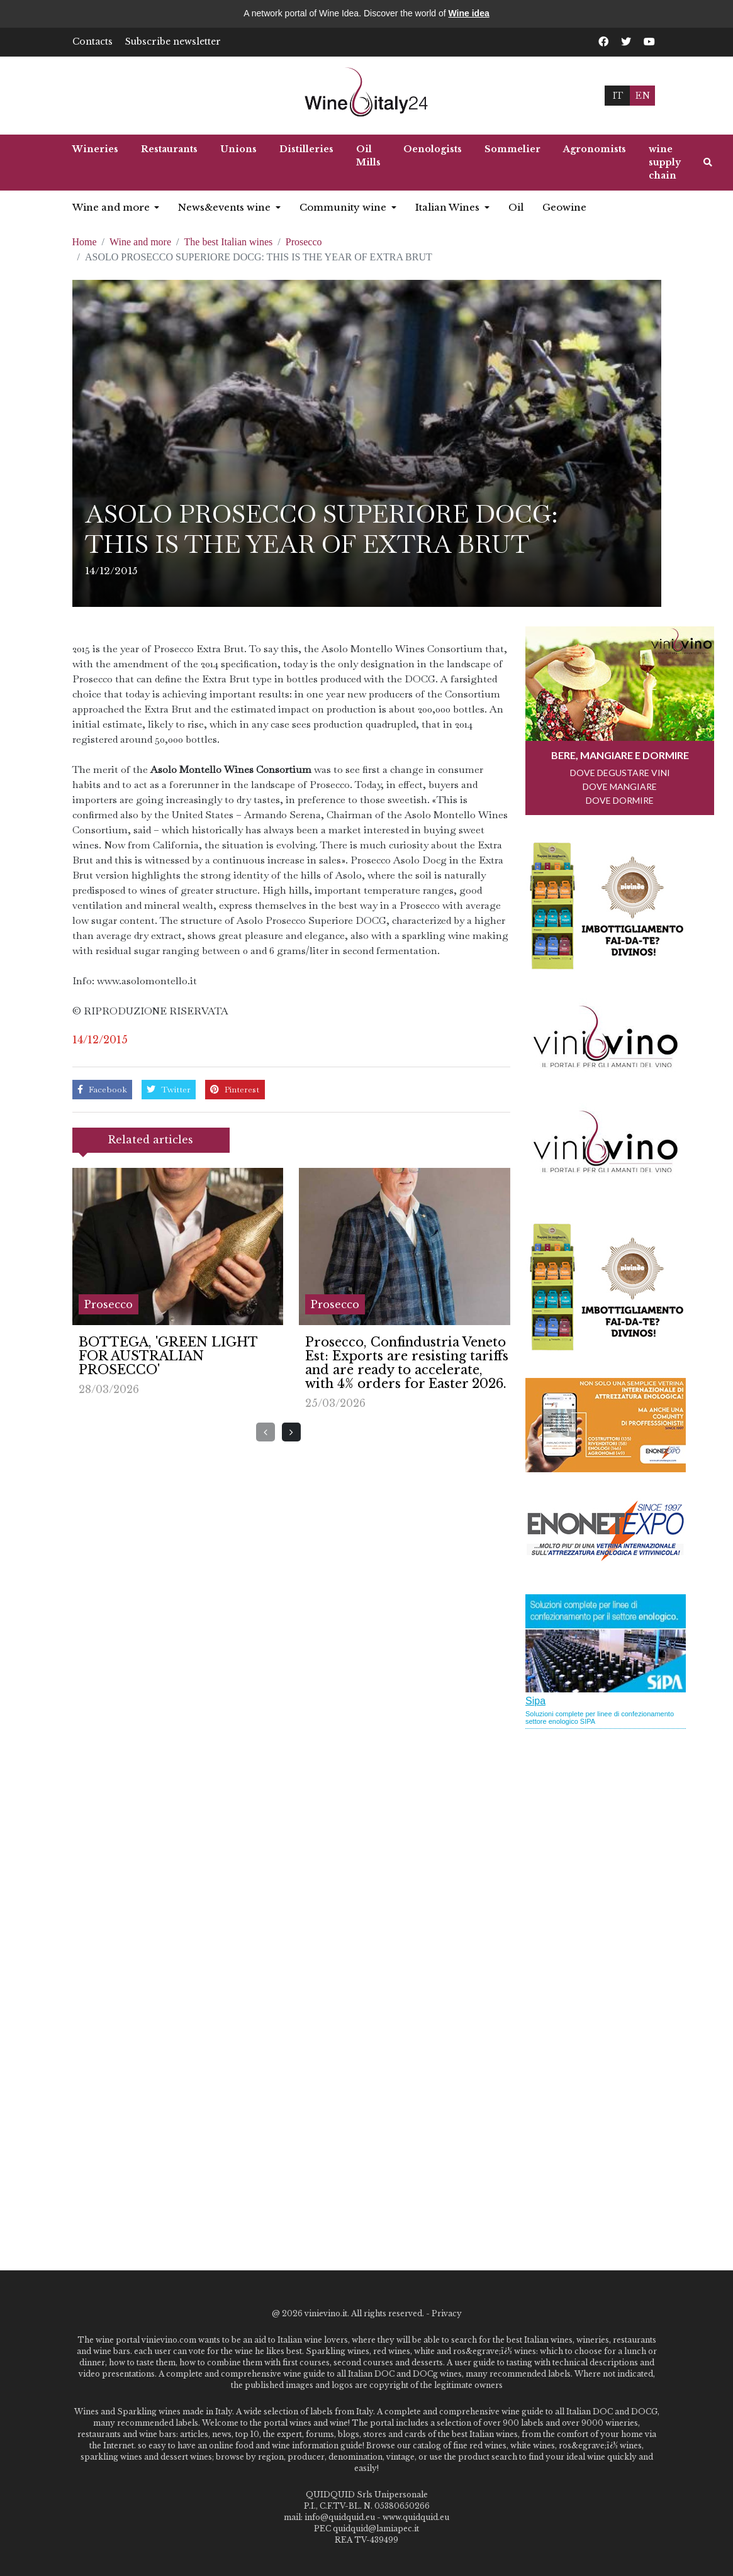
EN (642, 95)
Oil (515, 207)
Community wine (344, 207)
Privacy (447, 2313)
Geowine (564, 207)
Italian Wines (448, 207)
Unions (238, 149)
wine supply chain (665, 162)
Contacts (92, 41)
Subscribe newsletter (173, 41)
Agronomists (594, 149)
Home (84, 241)
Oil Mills (368, 155)
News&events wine (225, 207)
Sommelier (512, 149)
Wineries (95, 149)
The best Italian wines (228, 241)
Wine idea (469, 13)
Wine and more (112, 207)
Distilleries (306, 149)
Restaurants (169, 149)
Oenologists (432, 149)
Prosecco (304, 241)
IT (617, 95)
